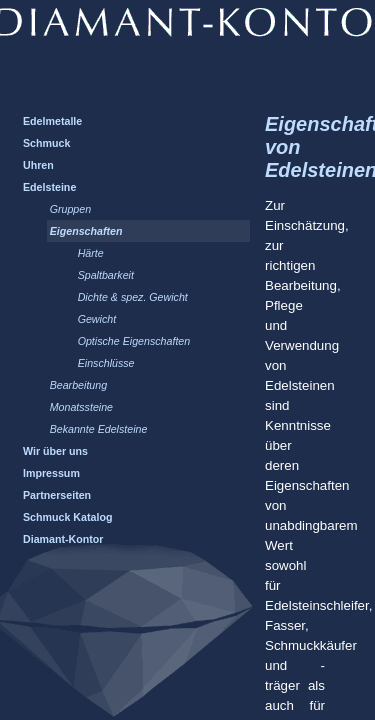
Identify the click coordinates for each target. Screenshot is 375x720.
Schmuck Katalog (67, 517)
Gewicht (97, 319)
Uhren (38, 165)
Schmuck (46, 143)
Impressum (51, 473)
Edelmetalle (52, 121)
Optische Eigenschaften (134, 341)
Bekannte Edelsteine (99, 429)
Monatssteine (81, 407)
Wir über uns (55, 451)
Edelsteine (49, 187)
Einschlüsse (106, 363)
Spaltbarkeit (106, 275)
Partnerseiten (57, 495)
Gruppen (70, 209)
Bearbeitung (78, 385)
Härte (91, 253)
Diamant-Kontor (63, 539)
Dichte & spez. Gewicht (133, 297)
